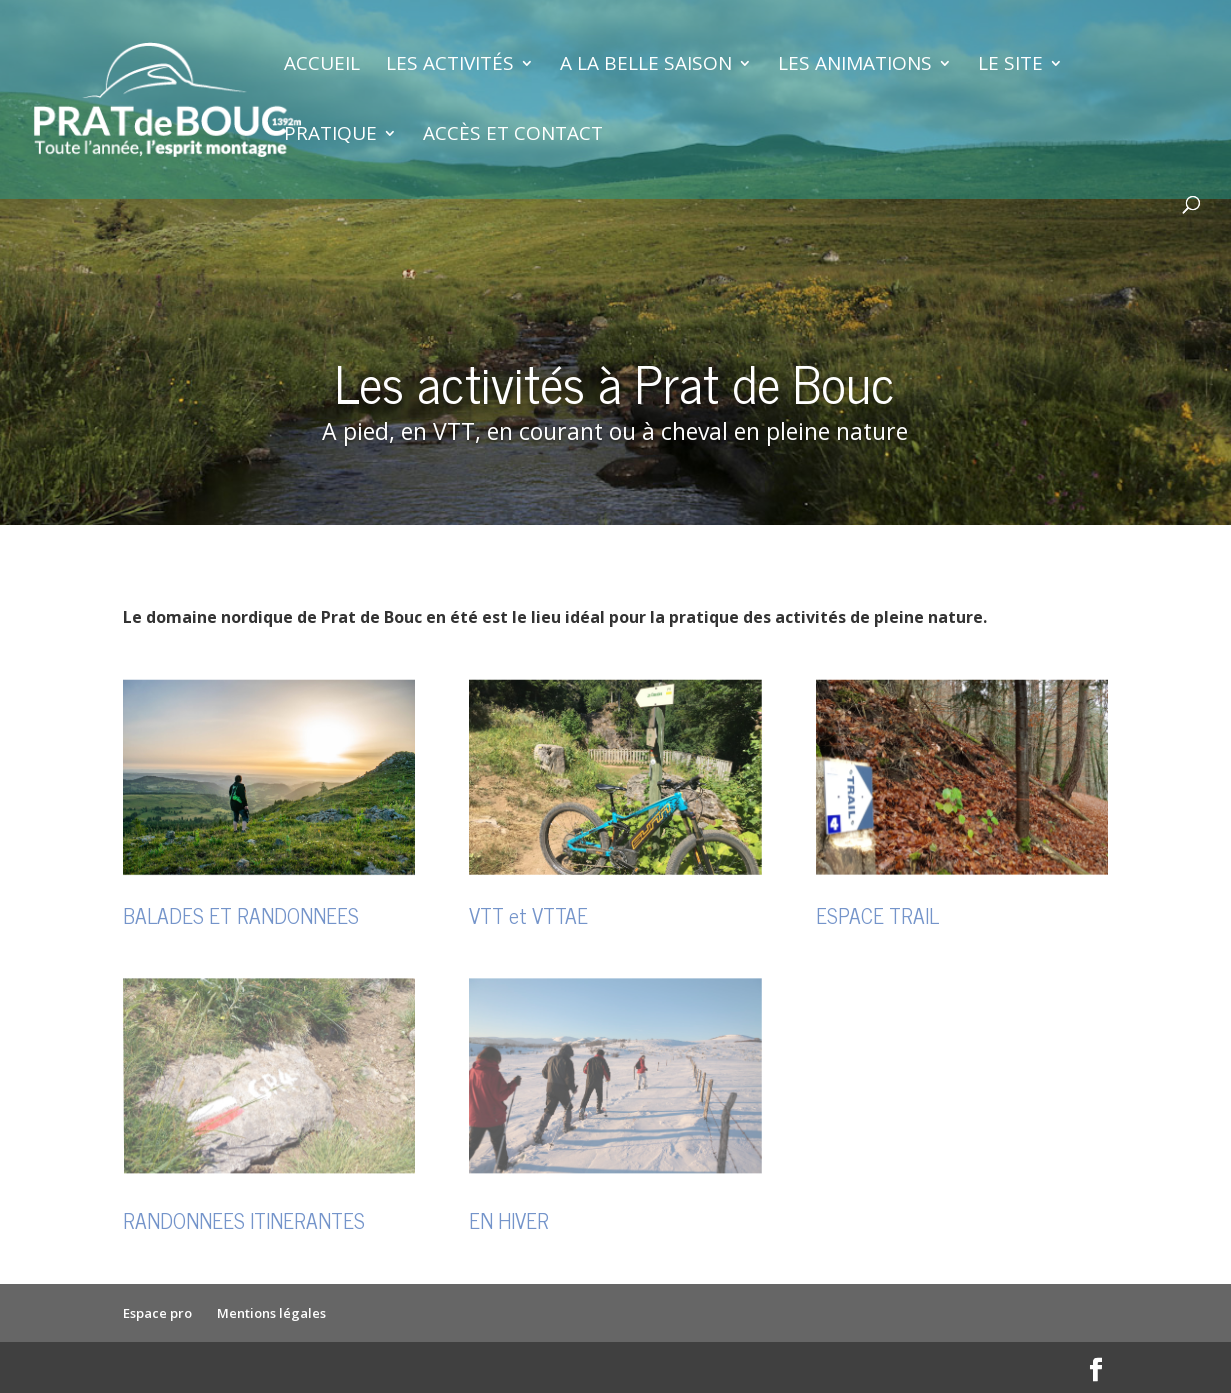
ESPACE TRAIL (877, 915)
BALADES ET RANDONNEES (241, 915)
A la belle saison (646, 66)
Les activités (450, 66)
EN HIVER (509, 1220)
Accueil (322, 66)
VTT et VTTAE (528, 915)
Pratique (330, 136)
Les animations (855, 66)
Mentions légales (271, 1313)
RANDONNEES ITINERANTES (244, 1220)
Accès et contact (513, 136)
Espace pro (157, 1313)
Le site (1010, 66)
